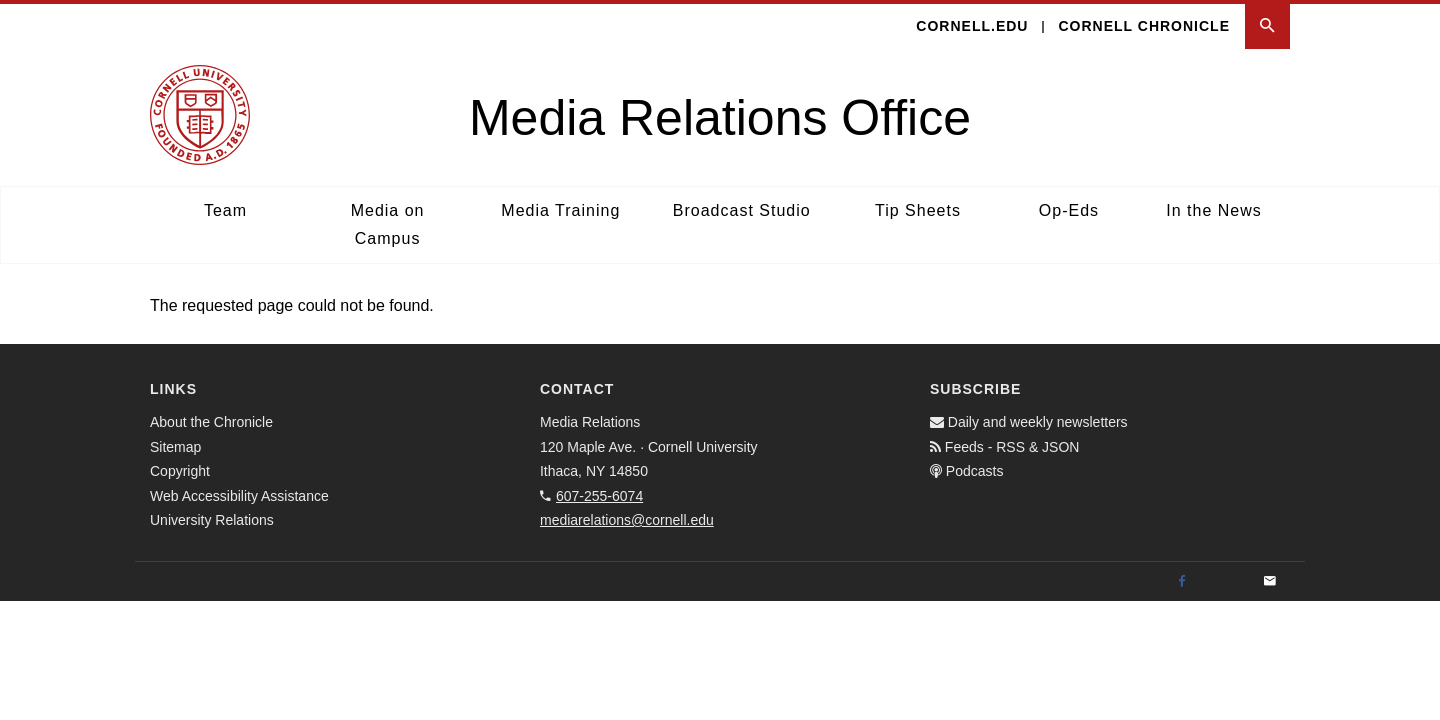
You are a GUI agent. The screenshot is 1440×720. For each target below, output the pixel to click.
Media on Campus (388, 224)
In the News (1213, 210)
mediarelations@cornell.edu (627, 520)
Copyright (180, 471)
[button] (1267, 26)
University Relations (212, 520)
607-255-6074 (599, 496)
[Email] (1270, 582)
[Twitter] (1226, 582)
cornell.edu (972, 26)
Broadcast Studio (742, 210)
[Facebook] (1182, 582)
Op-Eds (1069, 210)
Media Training (560, 210)
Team (225, 210)
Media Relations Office (720, 118)
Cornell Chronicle (1144, 26)
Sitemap (175, 447)
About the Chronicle (211, 422)
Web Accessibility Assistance (239, 496)
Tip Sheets (918, 210)
